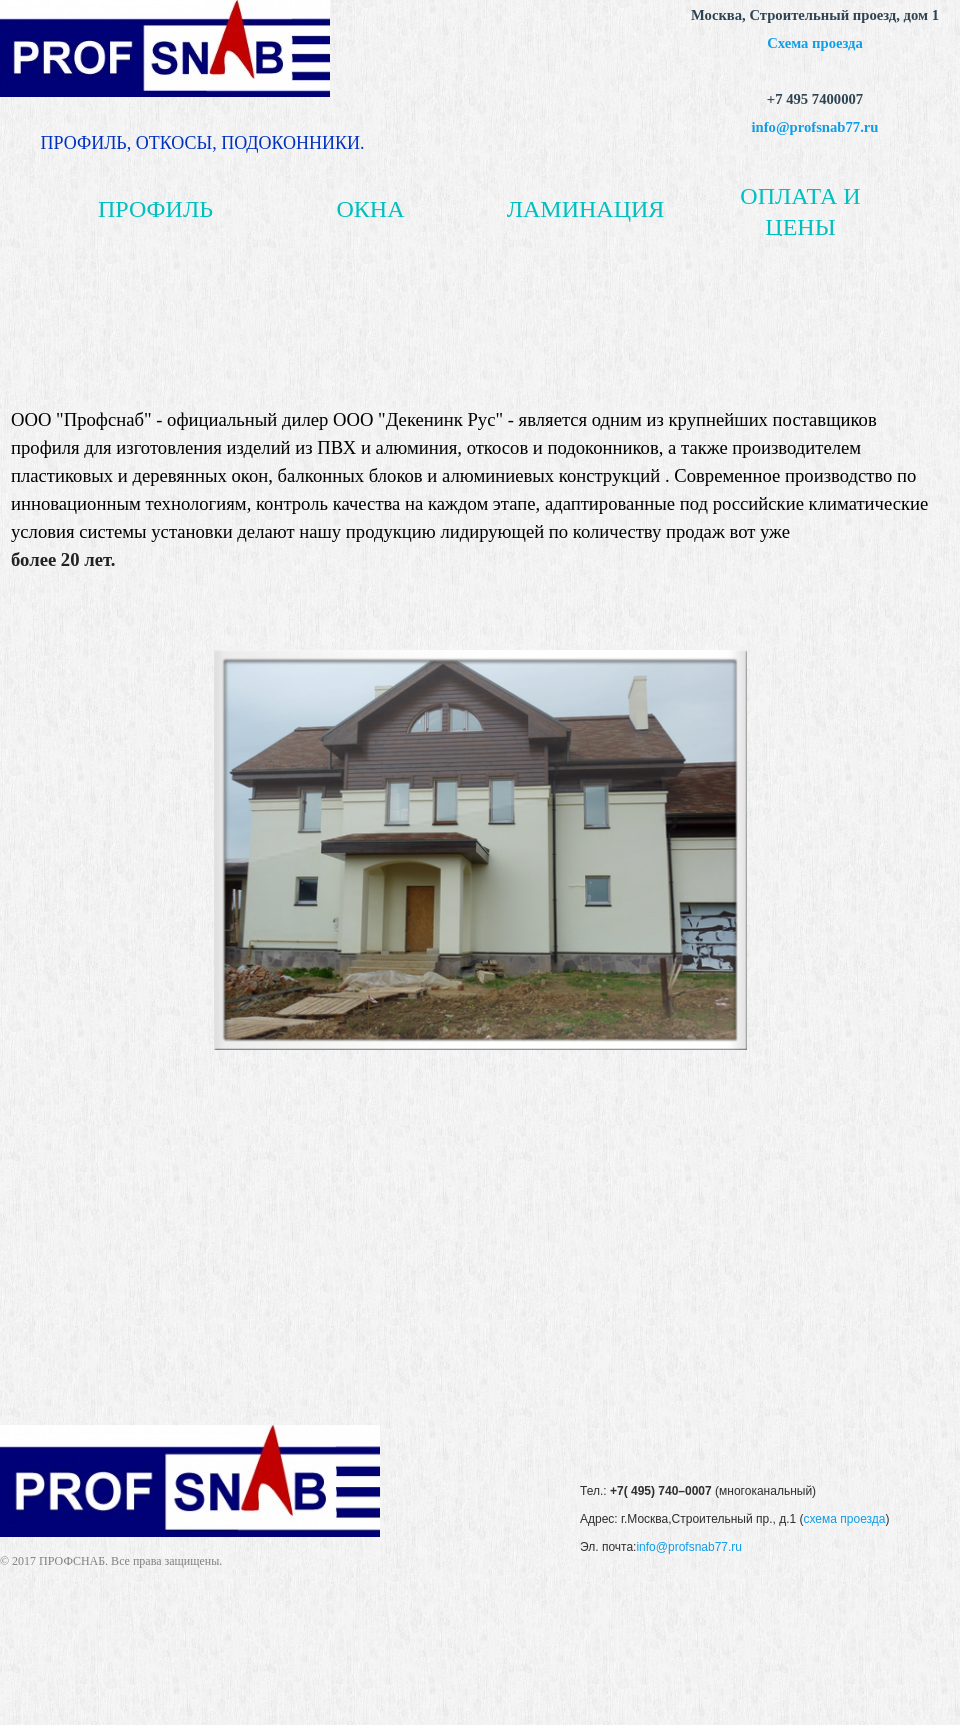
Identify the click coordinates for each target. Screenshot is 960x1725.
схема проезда (844, 1519)
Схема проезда (815, 43)
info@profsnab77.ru (815, 127)
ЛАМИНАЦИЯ (586, 208)
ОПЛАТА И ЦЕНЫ (800, 211)
